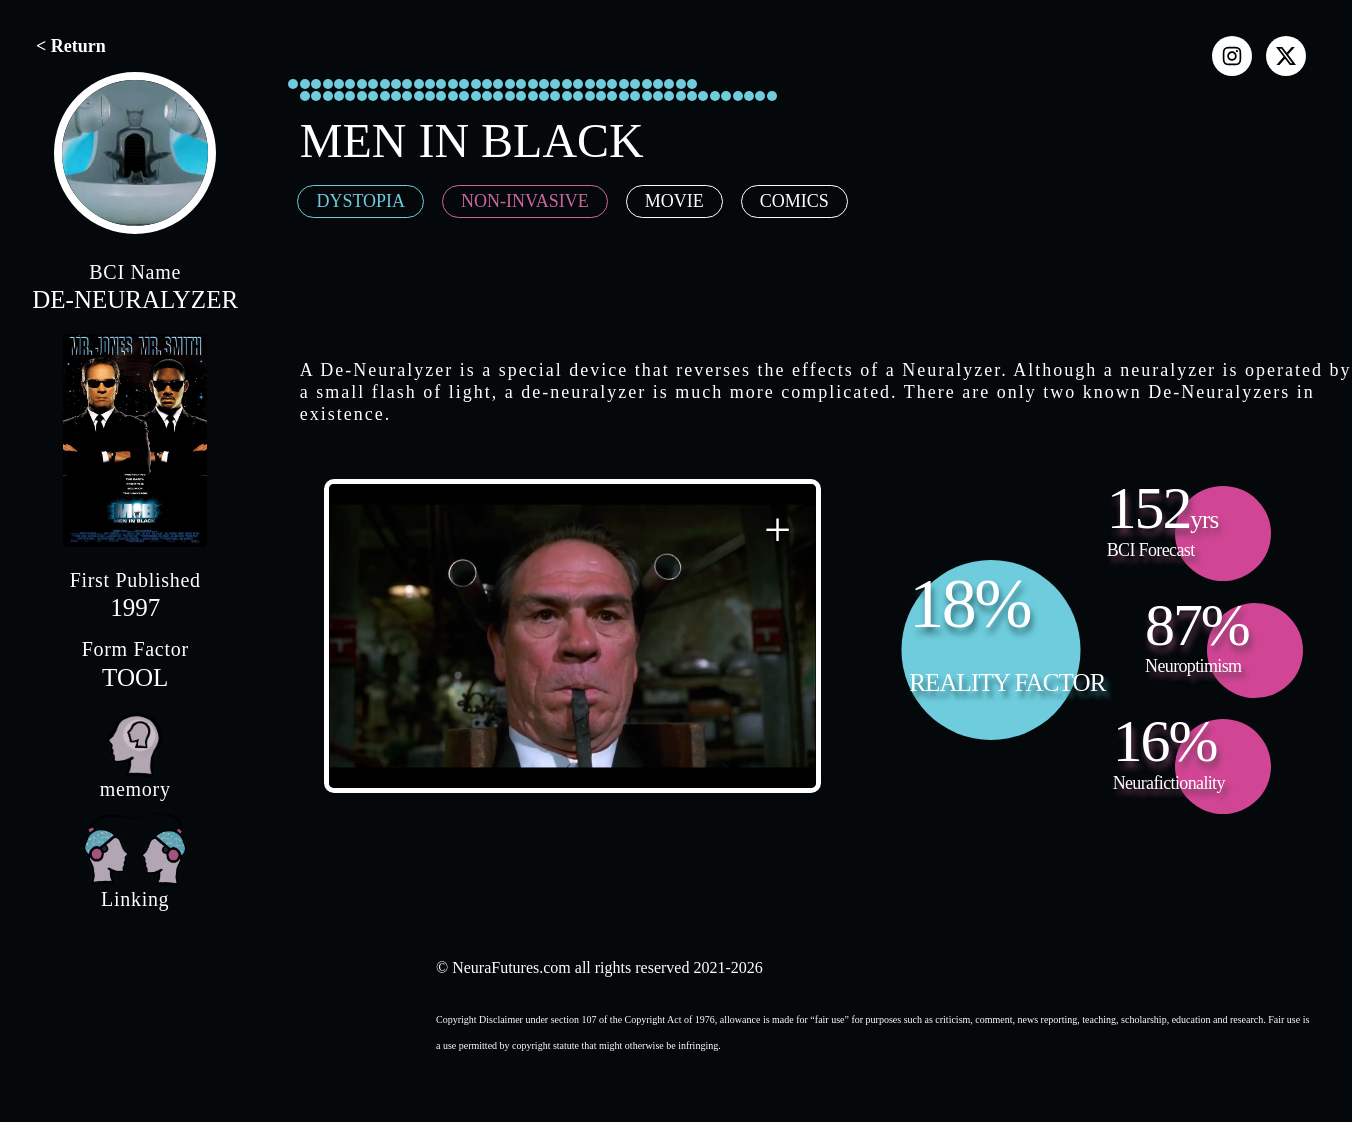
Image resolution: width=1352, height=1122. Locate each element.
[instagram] (1232, 56)
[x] (1286, 56)
